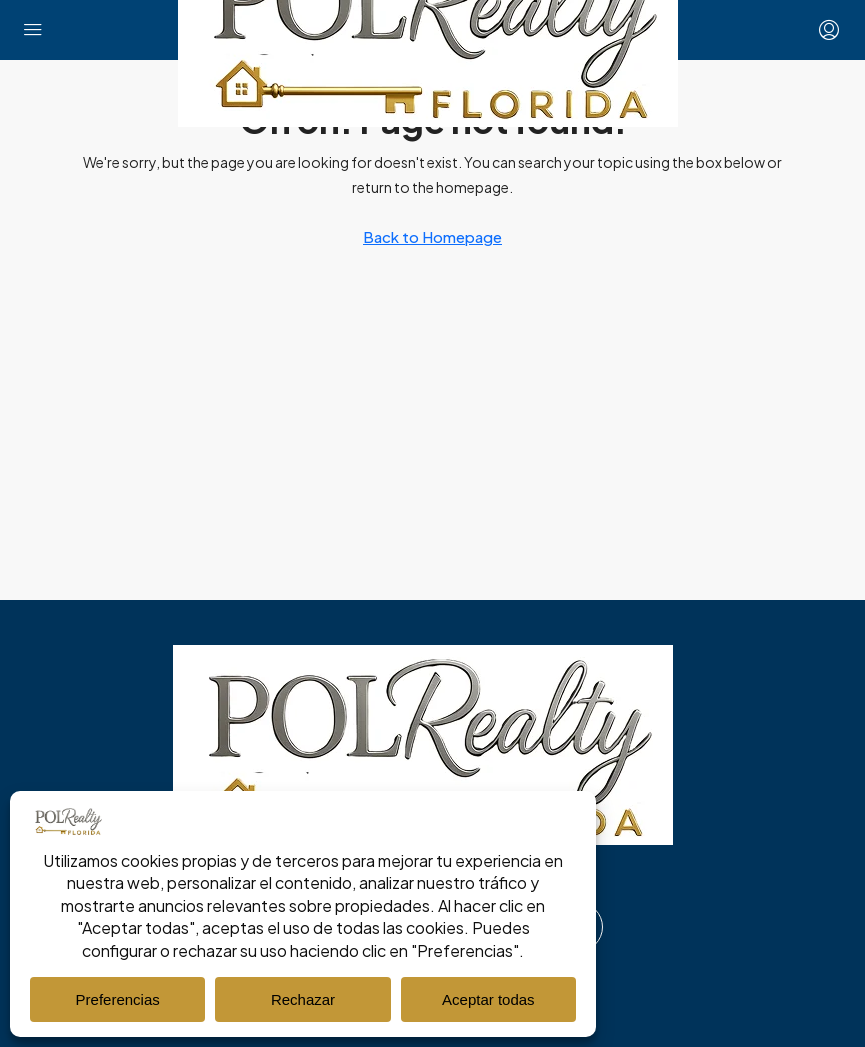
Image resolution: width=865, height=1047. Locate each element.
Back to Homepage (432, 236)
